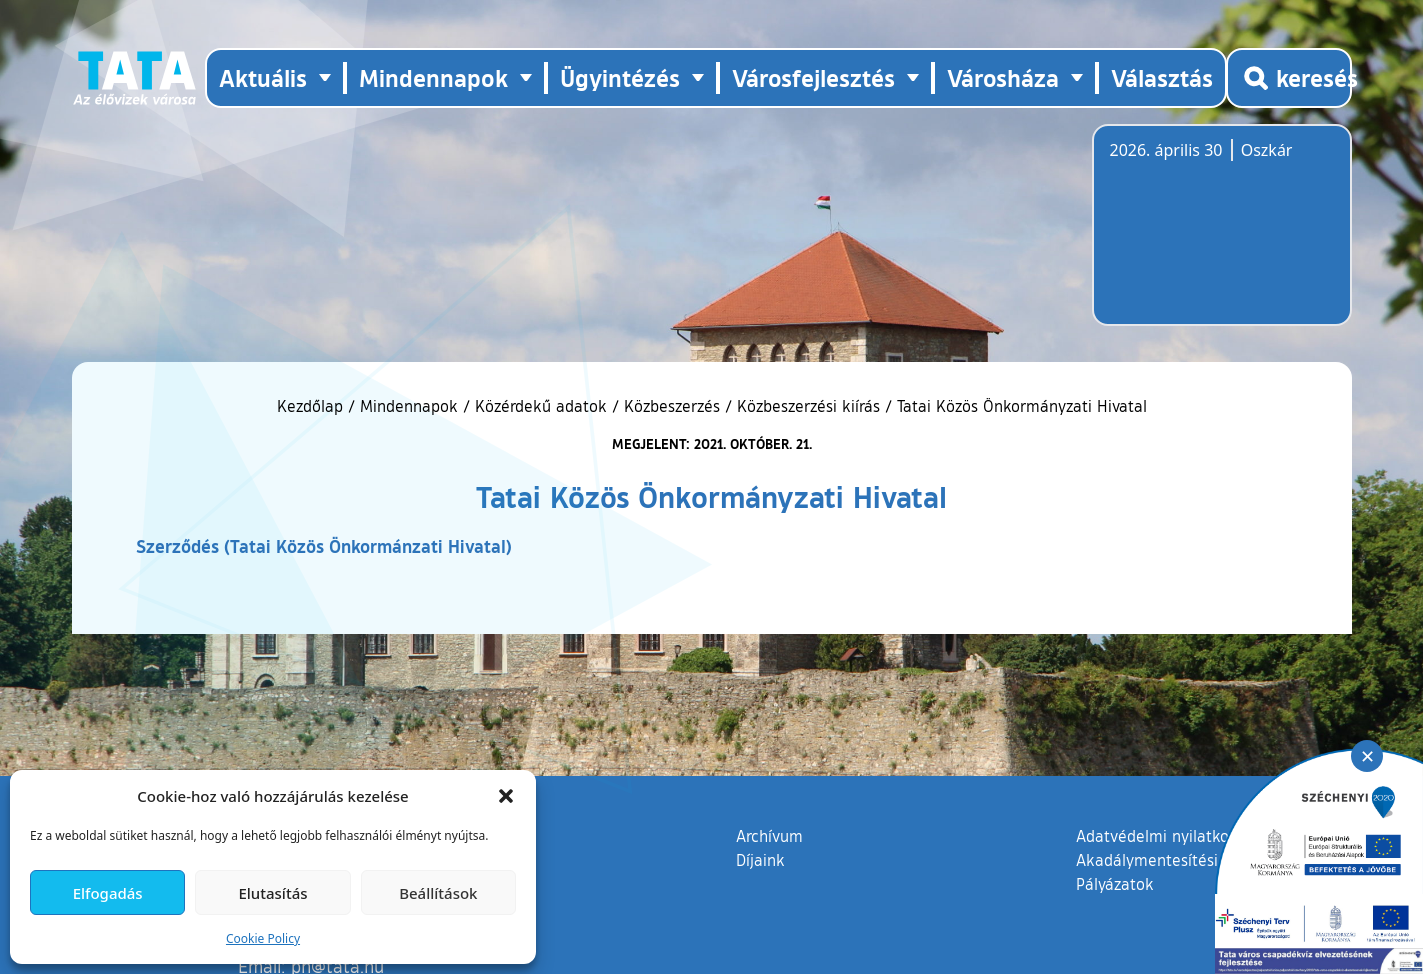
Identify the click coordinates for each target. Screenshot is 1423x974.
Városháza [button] (1003, 77)
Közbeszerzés (672, 406)
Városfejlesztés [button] (813, 77)
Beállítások (438, 893)
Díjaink (760, 860)
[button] (506, 796)
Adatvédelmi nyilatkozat (1163, 836)
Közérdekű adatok (541, 406)
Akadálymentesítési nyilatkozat (1189, 860)
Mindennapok (409, 406)
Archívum (769, 835)
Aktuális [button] (263, 77)
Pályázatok (1115, 884)
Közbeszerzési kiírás (808, 406)
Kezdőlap (312, 406)
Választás (1162, 77)
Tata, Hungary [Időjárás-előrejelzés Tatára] (1222, 237)
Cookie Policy (263, 938)
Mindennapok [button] (433, 77)
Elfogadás (108, 893)
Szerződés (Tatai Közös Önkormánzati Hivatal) (324, 546)
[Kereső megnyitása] (1289, 78)
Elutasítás (272, 893)
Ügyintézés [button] (620, 77)
